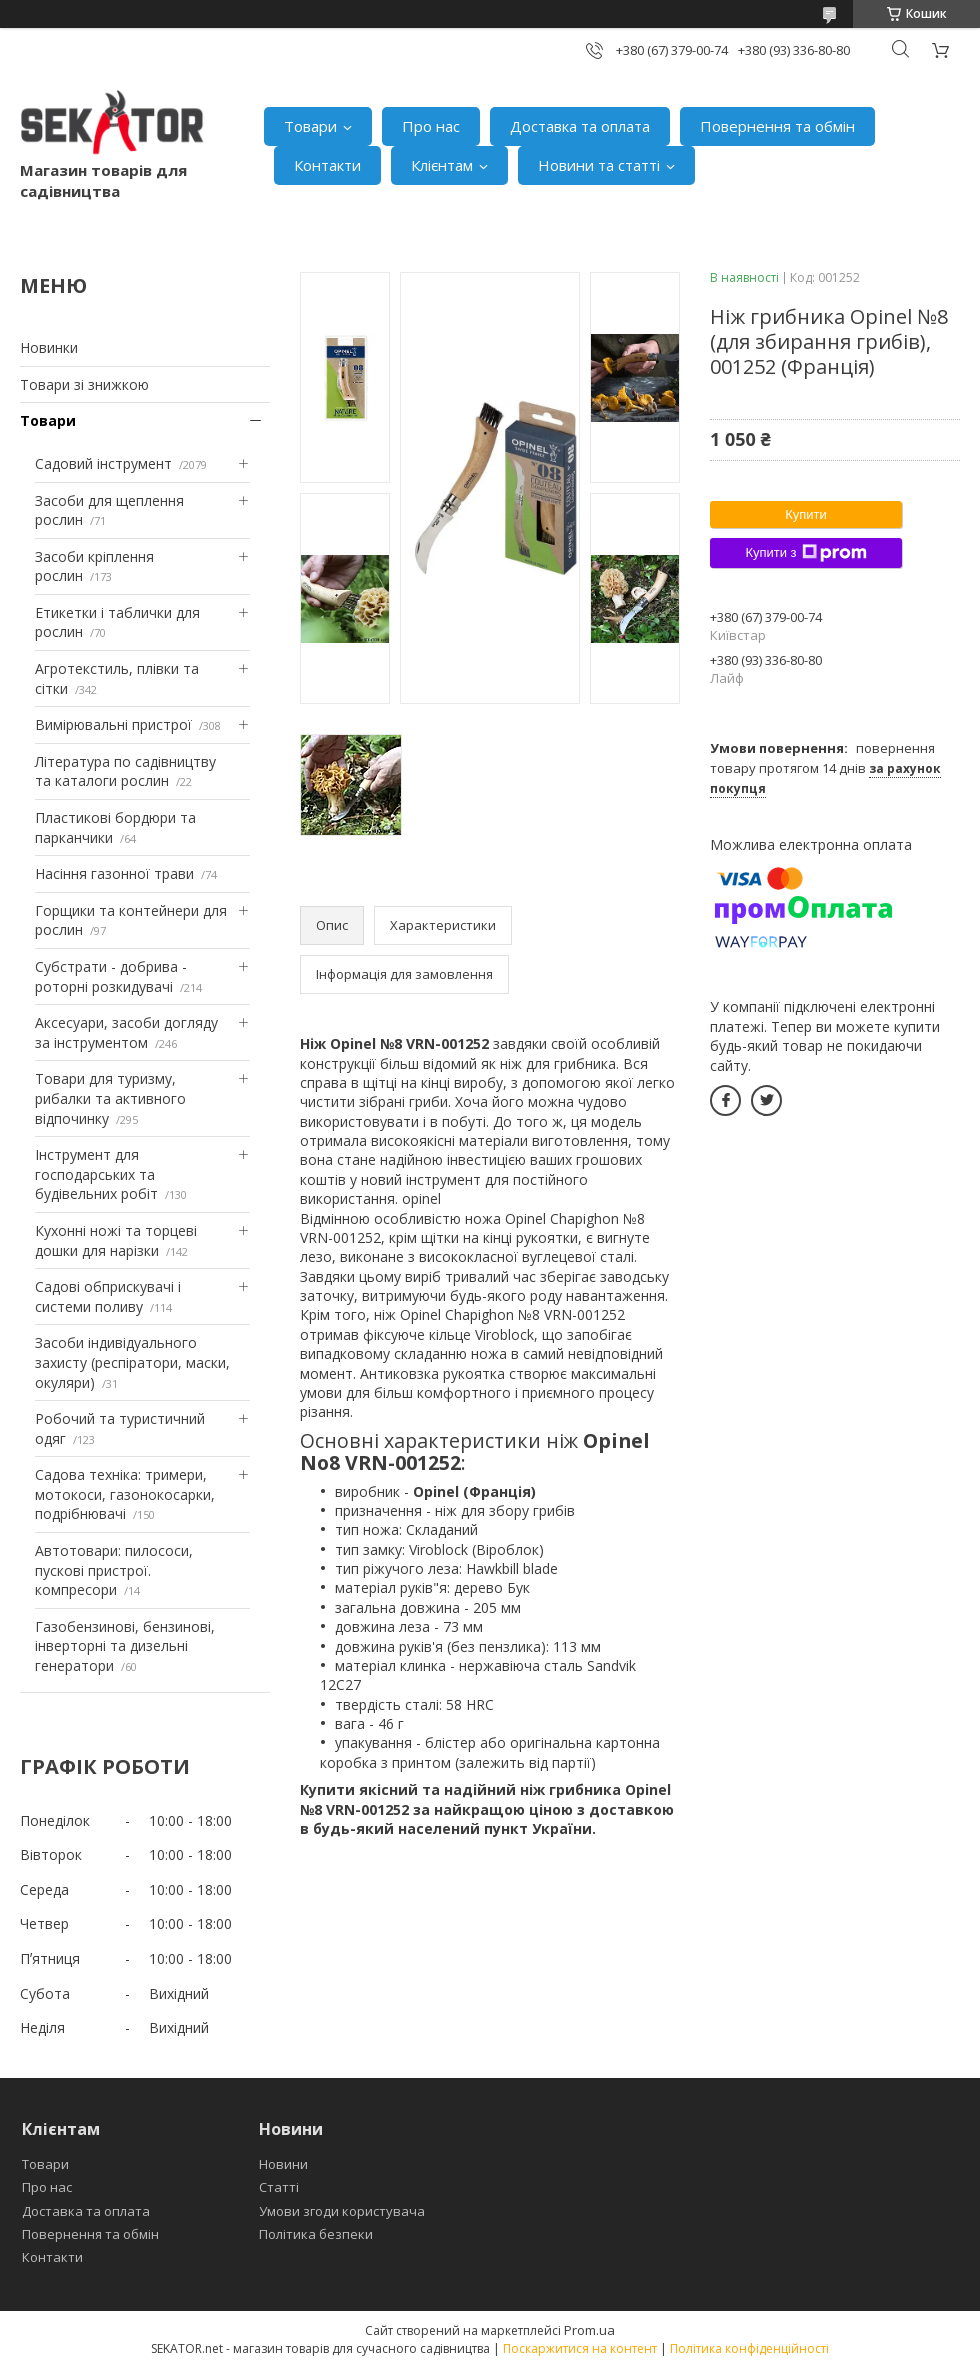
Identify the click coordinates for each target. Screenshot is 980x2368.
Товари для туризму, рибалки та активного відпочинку (110, 1098)
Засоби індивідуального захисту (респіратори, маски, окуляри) (132, 1362)
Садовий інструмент (103, 463)
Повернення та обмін (777, 126)
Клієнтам (442, 165)
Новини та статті (599, 165)
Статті (279, 2187)
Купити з (805, 553)
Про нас (431, 126)
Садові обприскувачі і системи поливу (108, 1296)
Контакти (327, 165)
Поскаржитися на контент (580, 2348)
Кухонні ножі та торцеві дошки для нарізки (116, 1240)
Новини (283, 2164)
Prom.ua (589, 2330)
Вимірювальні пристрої (113, 724)
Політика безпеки (316, 2234)
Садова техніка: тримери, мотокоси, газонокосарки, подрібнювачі (125, 1494)
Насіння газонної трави (114, 873)
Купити (806, 514)
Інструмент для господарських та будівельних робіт (96, 1174)
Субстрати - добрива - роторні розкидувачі (111, 976)
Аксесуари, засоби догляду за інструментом (126, 1032)
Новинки (49, 347)
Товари (310, 126)
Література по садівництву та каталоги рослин (125, 771)
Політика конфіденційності (749, 2348)
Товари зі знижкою (84, 384)
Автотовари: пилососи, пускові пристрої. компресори (114, 1570)
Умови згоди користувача (342, 2211)
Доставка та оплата (580, 126)
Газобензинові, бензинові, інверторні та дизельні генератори (125, 1646)
